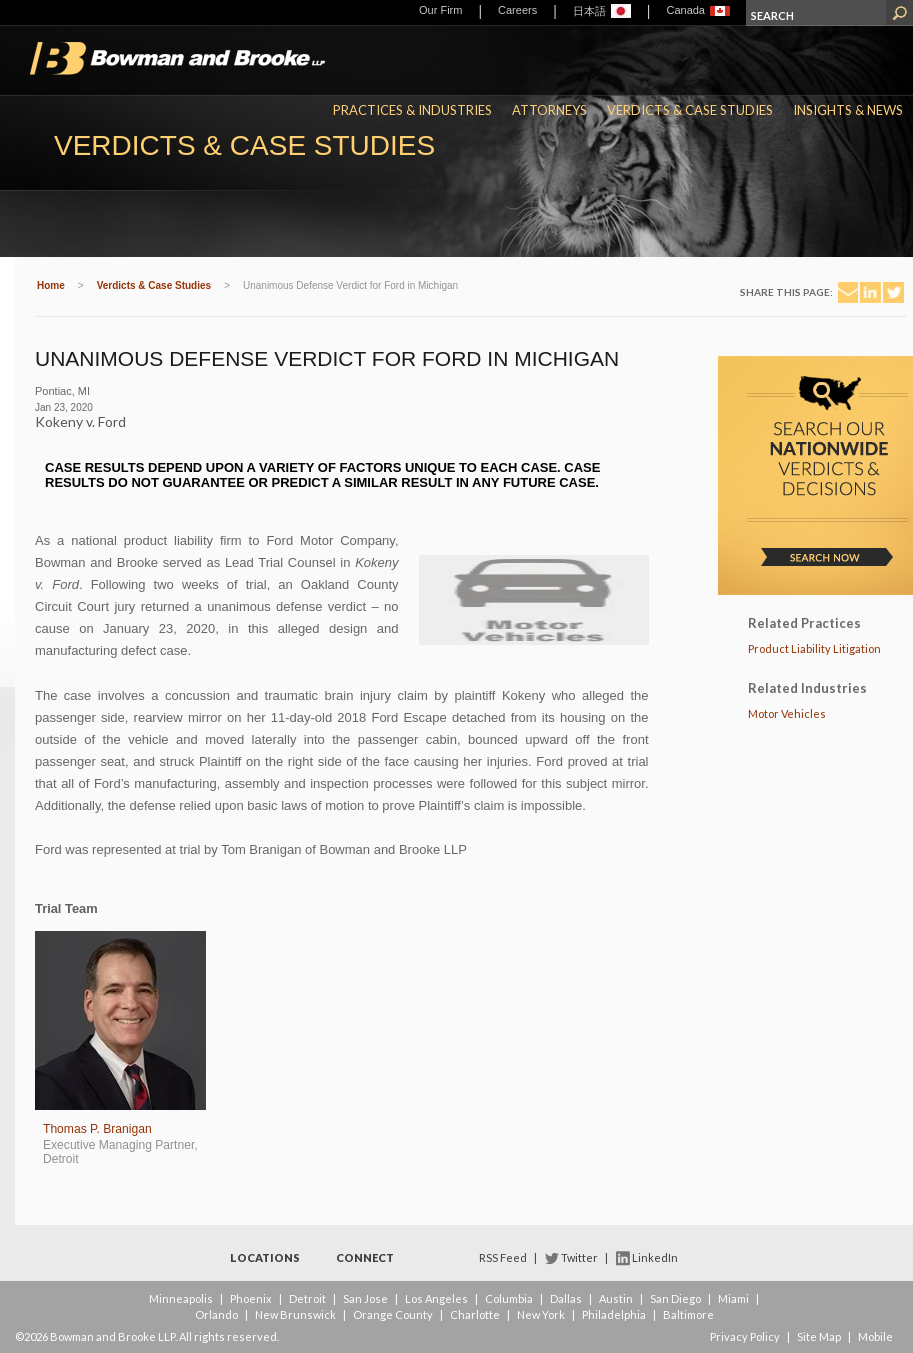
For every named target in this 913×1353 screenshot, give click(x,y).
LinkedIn (655, 1257)
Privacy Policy (745, 1336)
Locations (265, 1257)
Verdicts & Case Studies (690, 110)
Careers (517, 10)
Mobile (875, 1336)
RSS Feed (503, 1257)
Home (51, 285)
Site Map (819, 1336)
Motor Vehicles (787, 713)
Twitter (579, 1257)
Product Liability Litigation (814, 648)
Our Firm (440, 10)
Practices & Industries (412, 110)
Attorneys (549, 110)
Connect (365, 1257)
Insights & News (848, 110)
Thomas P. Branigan (97, 1129)
